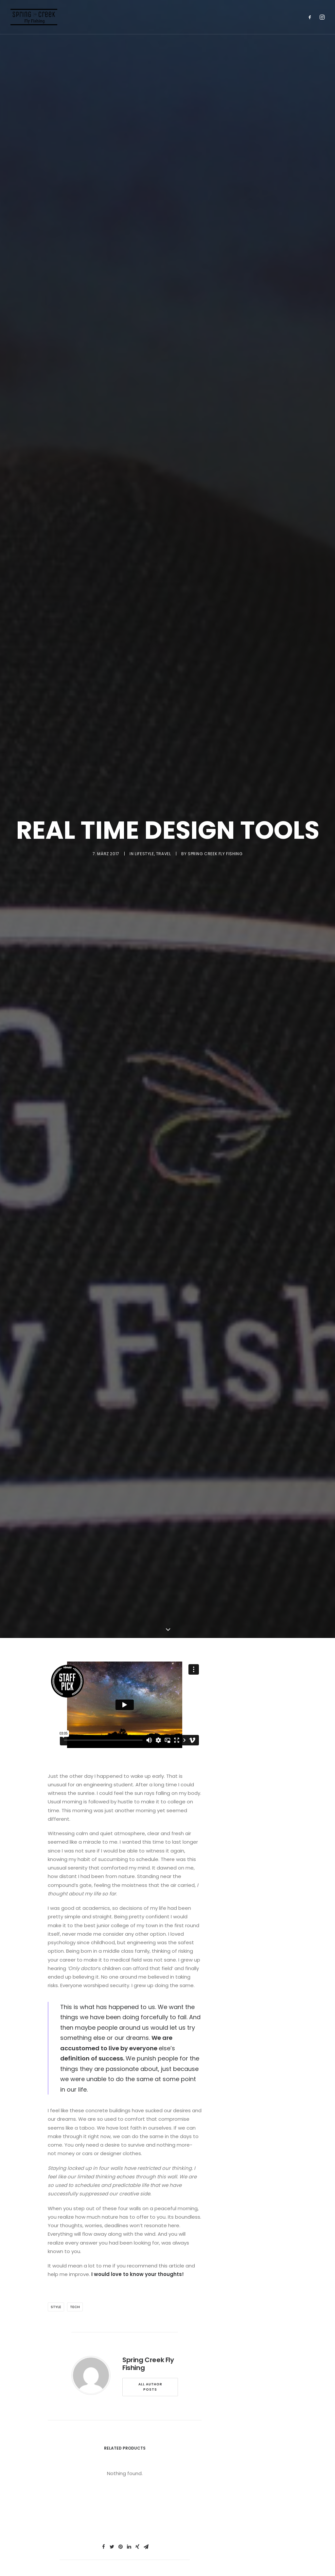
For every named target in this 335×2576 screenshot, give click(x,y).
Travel (163, 986)
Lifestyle (144, 986)
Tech (75, 2571)
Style (56, 2571)
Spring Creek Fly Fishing (215, 986)
